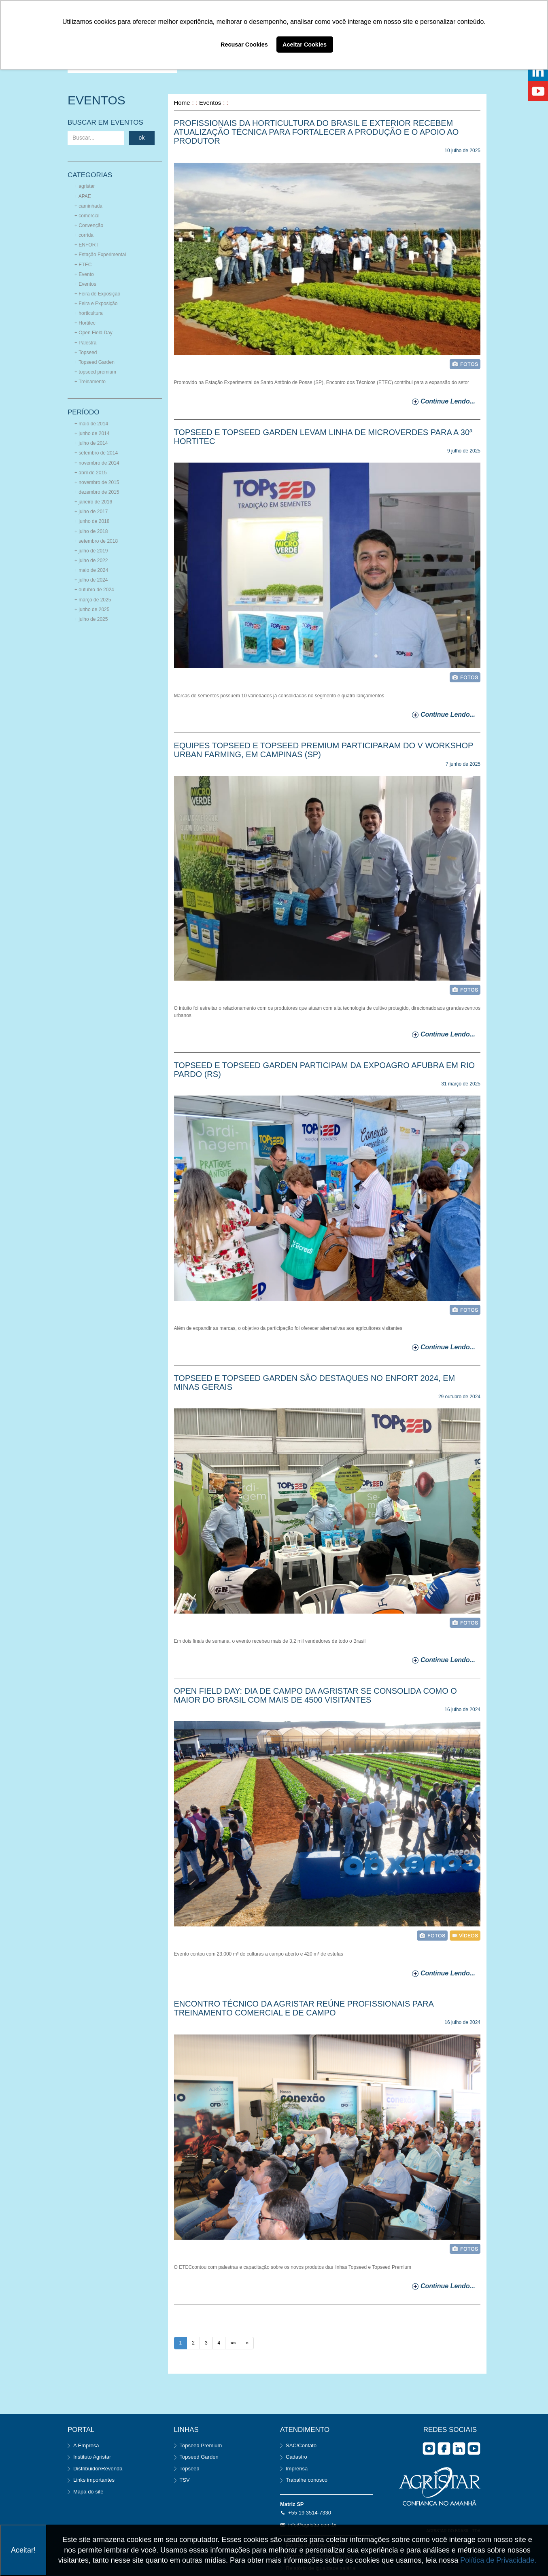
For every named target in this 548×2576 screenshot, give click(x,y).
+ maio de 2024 (91, 570)
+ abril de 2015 (90, 473)
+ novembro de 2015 (96, 482)
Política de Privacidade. (498, 2560)
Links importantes (94, 2480)
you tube (473, 2448)
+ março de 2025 (92, 600)
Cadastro (296, 2457)
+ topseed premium (95, 372)
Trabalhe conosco (306, 2480)
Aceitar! (23, 2550)
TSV (185, 2480)
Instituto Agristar (92, 2457)
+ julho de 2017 (91, 511)
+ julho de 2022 (91, 560)
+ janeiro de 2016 (93, 502)
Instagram (429, 2448)
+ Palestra (85, 343)
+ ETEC (82, 265)
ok (142, 137)
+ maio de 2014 (91, 424)
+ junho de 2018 (91, 521)
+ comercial (87, 216)
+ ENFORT (86, 245)
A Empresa (86, 2445)
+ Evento (84, 274)
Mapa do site (88, 2492)
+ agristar (84, 186)
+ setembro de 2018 (96, 541)
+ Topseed (85, 352)
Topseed (190, 2469)
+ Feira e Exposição (95, 303)
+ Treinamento (90, 381)
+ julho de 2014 (91, 443)
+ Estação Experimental (100, 254)
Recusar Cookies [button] (244, 44)
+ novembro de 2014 (96, 463)
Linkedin (458, 2448)
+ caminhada (88, 206)
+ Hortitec (85, 323)
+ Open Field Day (93, 333)
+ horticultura (88, 313)
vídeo (465, 1935)
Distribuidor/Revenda (97, 2469)
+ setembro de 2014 (96, 453)
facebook (444, 2448)
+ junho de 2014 (91, 433)
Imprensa (297, 2469)
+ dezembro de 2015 (96, 492)
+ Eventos (85, 284)
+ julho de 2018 (91, 531)
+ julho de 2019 (91, 551)
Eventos (210, 102)
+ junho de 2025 (91, 609)
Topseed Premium (201, 2445)
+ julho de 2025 (91, 619)
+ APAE (82, 196)
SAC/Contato (301, 2445)
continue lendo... (448, 401)
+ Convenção (88, 225)
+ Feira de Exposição (97, 294)
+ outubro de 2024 (94, 590)
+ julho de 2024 (91, 580)
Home (182, 102)
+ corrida (83, 235)
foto (465, 364)
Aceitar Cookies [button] (304, 44)
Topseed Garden (199, 2457)
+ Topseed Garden (94, 362)
